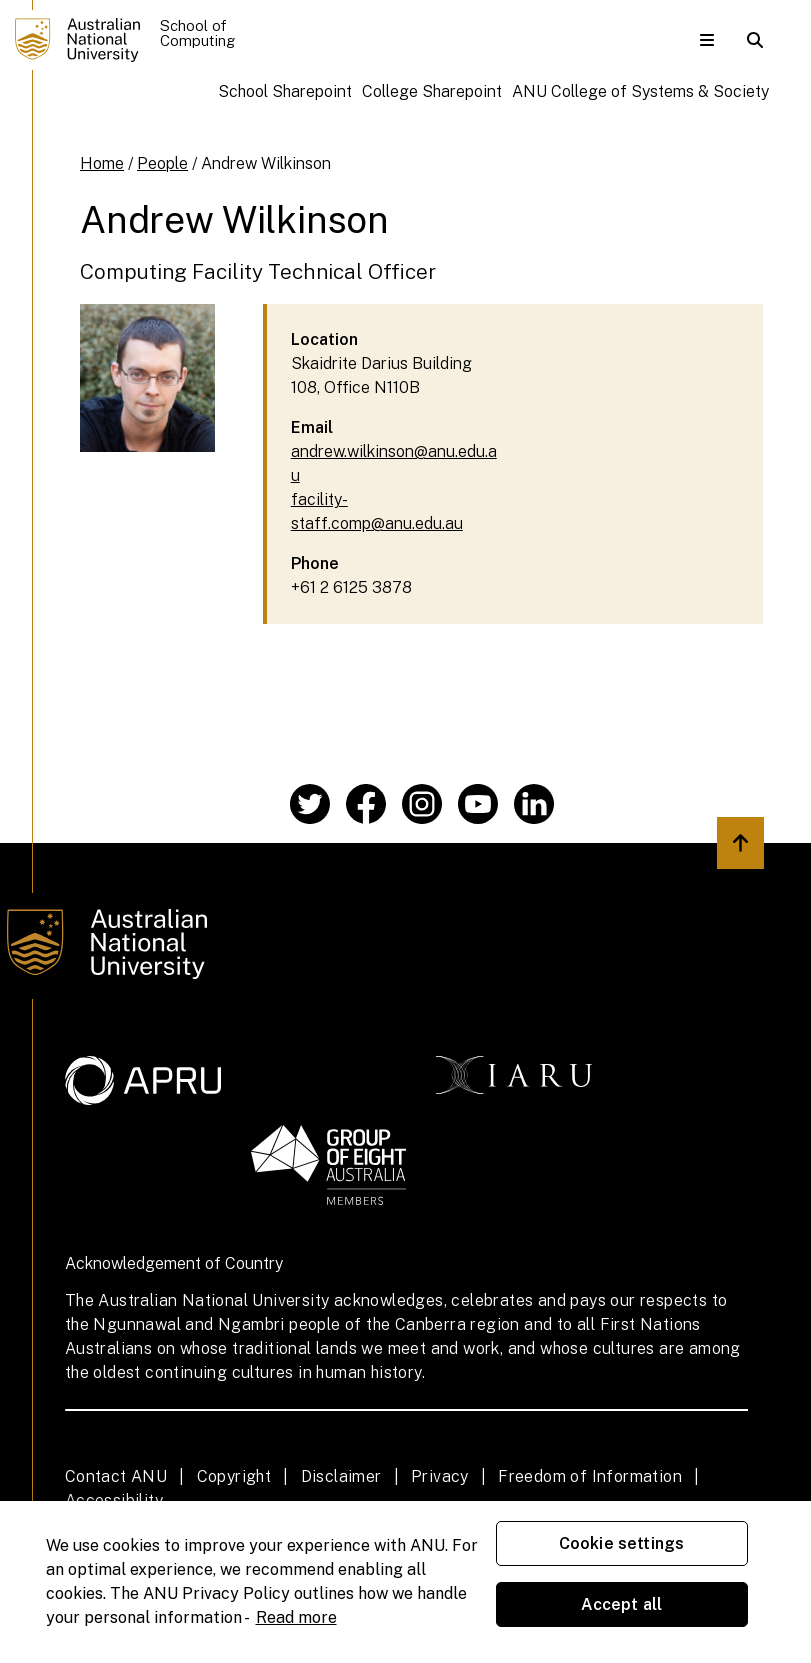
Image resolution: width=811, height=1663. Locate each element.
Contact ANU (116, 1476)
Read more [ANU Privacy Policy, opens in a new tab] (296, 1617)
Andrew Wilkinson (266, 163)
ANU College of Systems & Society (640, 91)
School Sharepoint (285, 91)
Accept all (622, 1604)
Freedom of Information (590, 1476)
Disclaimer (341, 1476)
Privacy (440, 1476)
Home (102, 163)
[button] (707, 40)
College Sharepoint (432, 91)
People (162, 163)
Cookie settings (621, 1543)
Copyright (234, 1476)
